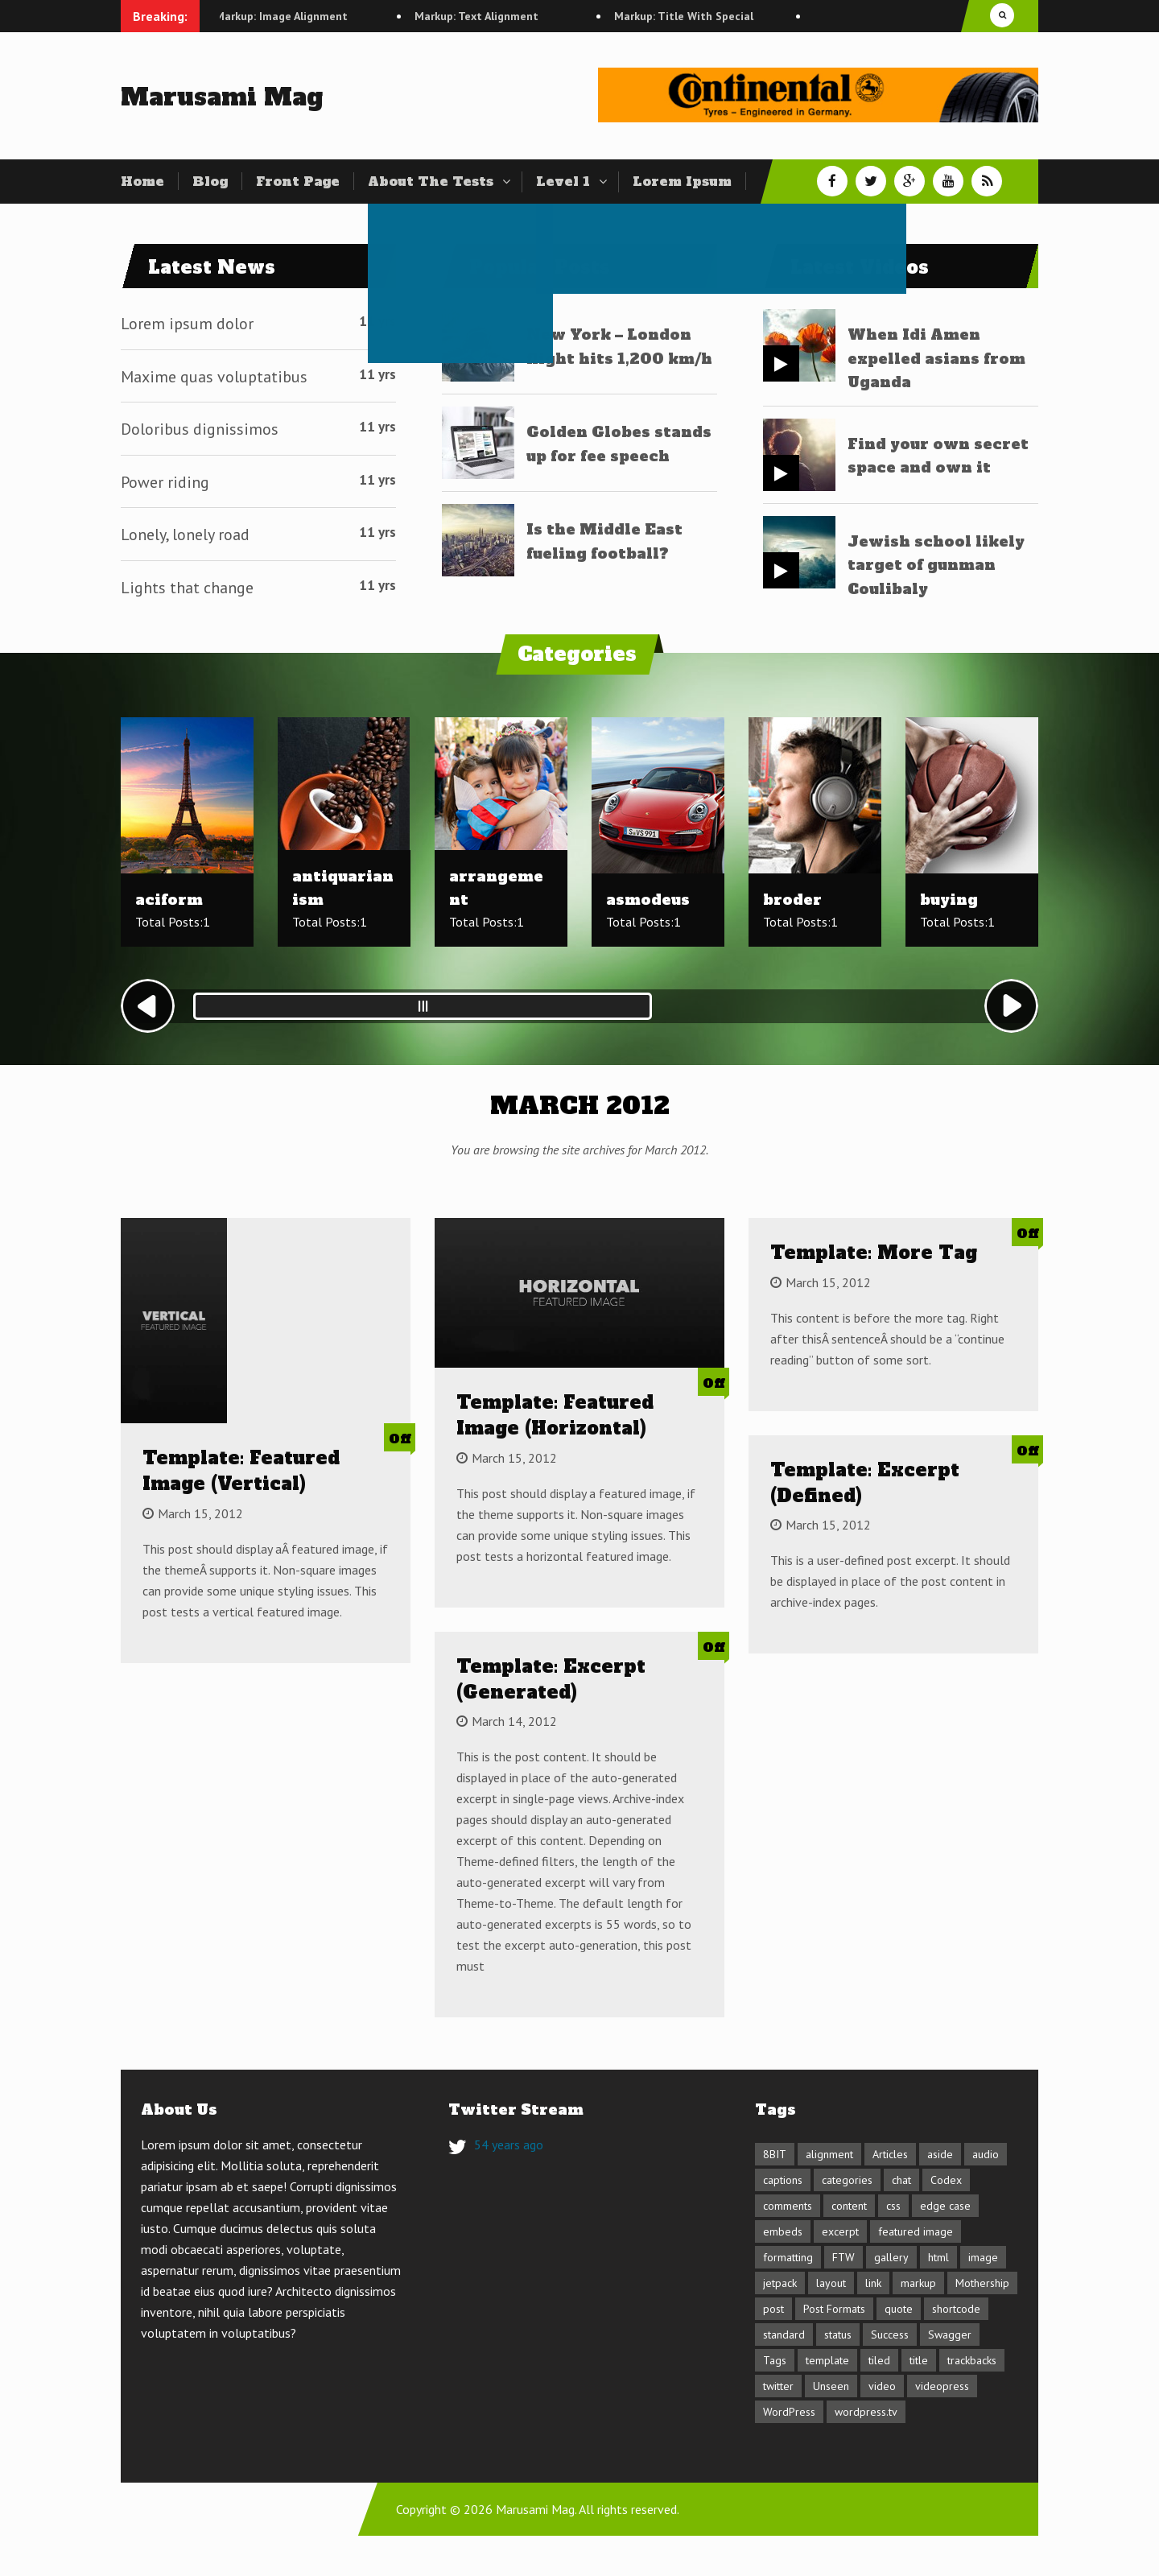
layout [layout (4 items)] (831, 2283)
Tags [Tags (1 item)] (774, 2360)
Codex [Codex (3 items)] (946, 2180)
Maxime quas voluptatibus (214, 376)
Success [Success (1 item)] (890, 2334)
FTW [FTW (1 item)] (843, 2257)
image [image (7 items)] (983, 2257)
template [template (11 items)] (827, 2360)
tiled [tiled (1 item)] (879, 2360)
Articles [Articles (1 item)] (890, 2154)
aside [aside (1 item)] (940, 2154)
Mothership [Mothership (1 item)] (982, 2283)
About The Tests (430, 181)
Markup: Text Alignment (502, 16)
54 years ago (508, 2144)
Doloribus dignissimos (199, 429)
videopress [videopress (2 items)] (942, 2386)
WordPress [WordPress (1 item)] (789, 2412)
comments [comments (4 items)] (787, 2205)
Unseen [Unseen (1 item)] (831, 2386)
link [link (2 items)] (873, 2283)
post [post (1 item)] (773, 2308)
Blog (210, 181)
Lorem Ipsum (682, 181)
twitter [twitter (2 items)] (778, 2386)
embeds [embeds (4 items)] (782, 2231)
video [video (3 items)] (882, 2386)
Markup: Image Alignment (307, 16)
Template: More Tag (873, 1253)
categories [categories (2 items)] (847, 2180)
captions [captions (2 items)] (782, 2180)
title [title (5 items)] (918, 2360)
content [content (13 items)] (849, 2205)
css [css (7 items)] (893, 2205)
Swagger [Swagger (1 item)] (949, 2334)
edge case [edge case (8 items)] (945, 2205)
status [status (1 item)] (838, 2334)
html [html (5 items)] (938, 2257)
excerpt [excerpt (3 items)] (840, 2231)
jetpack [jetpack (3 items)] (780, 2283)
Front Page (298, 181)
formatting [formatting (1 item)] (788, 2257)
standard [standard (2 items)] (784, 2334)
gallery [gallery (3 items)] (891, 2257)
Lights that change (187, 587)
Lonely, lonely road (185, 534)
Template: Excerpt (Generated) (550, 1679)
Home (142, 181)
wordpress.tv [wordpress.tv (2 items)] (866, 2412)
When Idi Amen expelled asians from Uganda (936, 358)
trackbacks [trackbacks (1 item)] (971, 2360)
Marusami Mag (222, 97)
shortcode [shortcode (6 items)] (956, 2308)
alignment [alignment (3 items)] (829, 2154)
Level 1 (563, 181)
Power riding (165, 482)
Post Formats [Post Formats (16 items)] (834, 2308)
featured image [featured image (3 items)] (915, 2231)
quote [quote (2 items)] (899, 2308)
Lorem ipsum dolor (187, 323)
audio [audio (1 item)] (985, 2154)
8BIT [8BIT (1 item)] (774, 2154)
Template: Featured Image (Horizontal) (555, 1415)
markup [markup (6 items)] (918, 2283)
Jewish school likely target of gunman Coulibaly (936, 565)
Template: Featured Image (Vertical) (241, 1471)
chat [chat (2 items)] (901, 2180)
